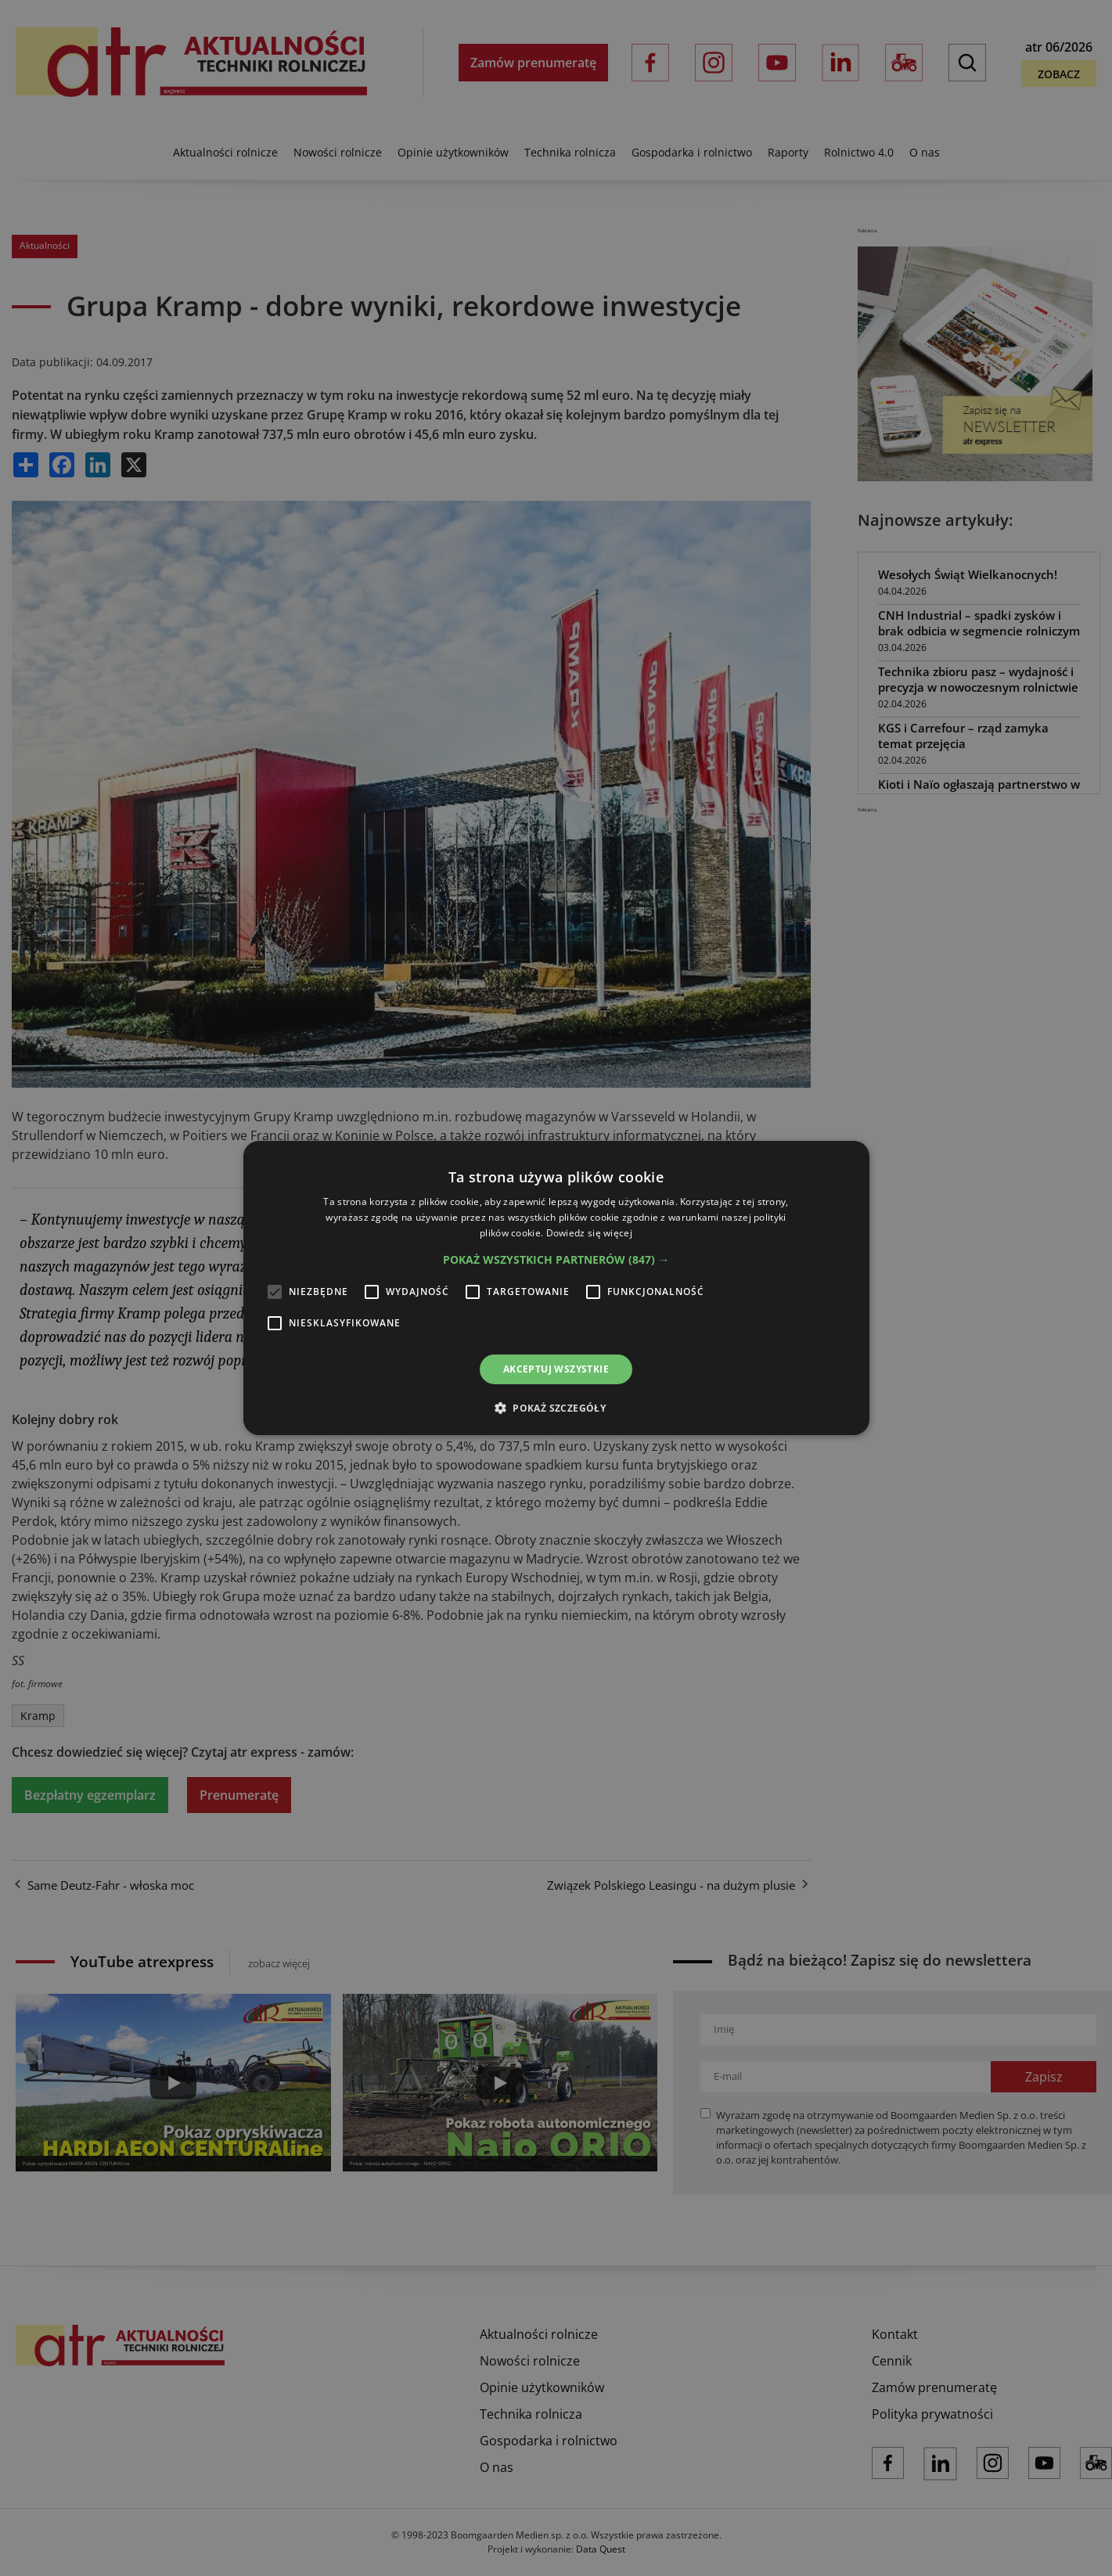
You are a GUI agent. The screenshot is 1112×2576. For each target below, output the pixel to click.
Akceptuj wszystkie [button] (556, 1369)
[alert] (556, 1288)
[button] (556, 1260)
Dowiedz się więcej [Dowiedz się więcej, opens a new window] (589, 1232)
